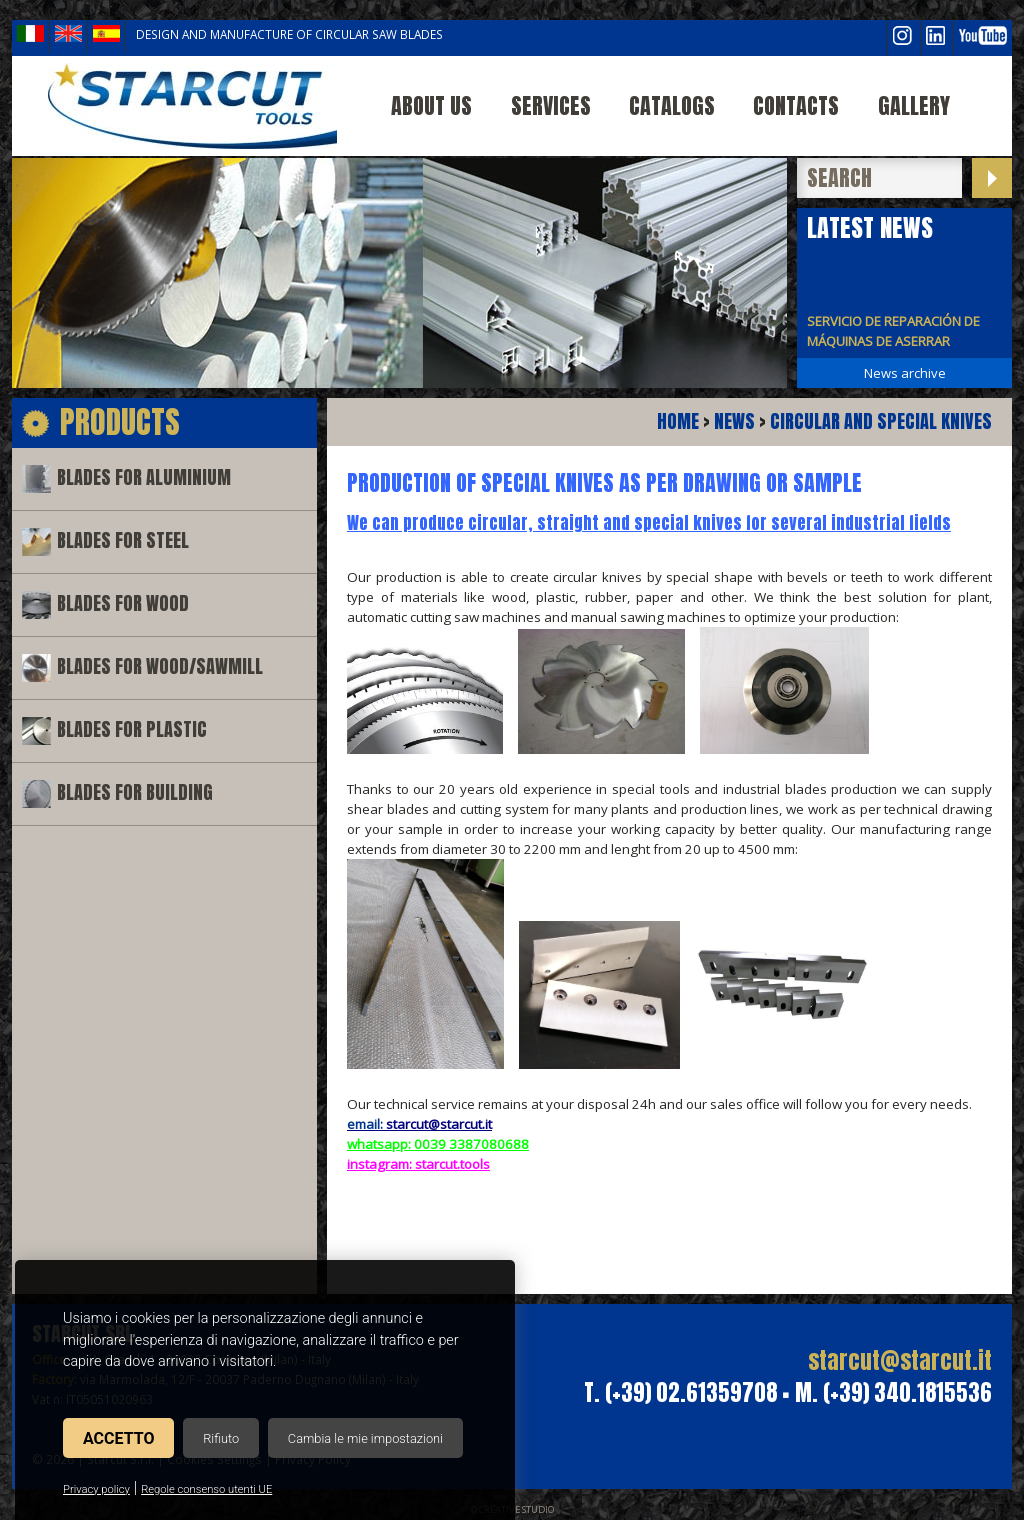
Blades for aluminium (144, 477)
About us (431, 105)
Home (678, 421)
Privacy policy (96, 1489)
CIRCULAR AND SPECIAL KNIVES (881, 421)
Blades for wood (123, 603)
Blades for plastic (132, 729)
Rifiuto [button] (221, 1438)
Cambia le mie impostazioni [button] (365, 1438)
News (734, 421)
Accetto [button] (118, 1438)
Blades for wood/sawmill (160, 666)
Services (551, 105)
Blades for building (135, 792)
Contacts (796, 105)
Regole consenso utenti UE (206, 1489)
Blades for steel (123, 540)
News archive (905, 373)
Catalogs (672, 105)
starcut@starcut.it (900, 1360)
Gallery (914, 105)
